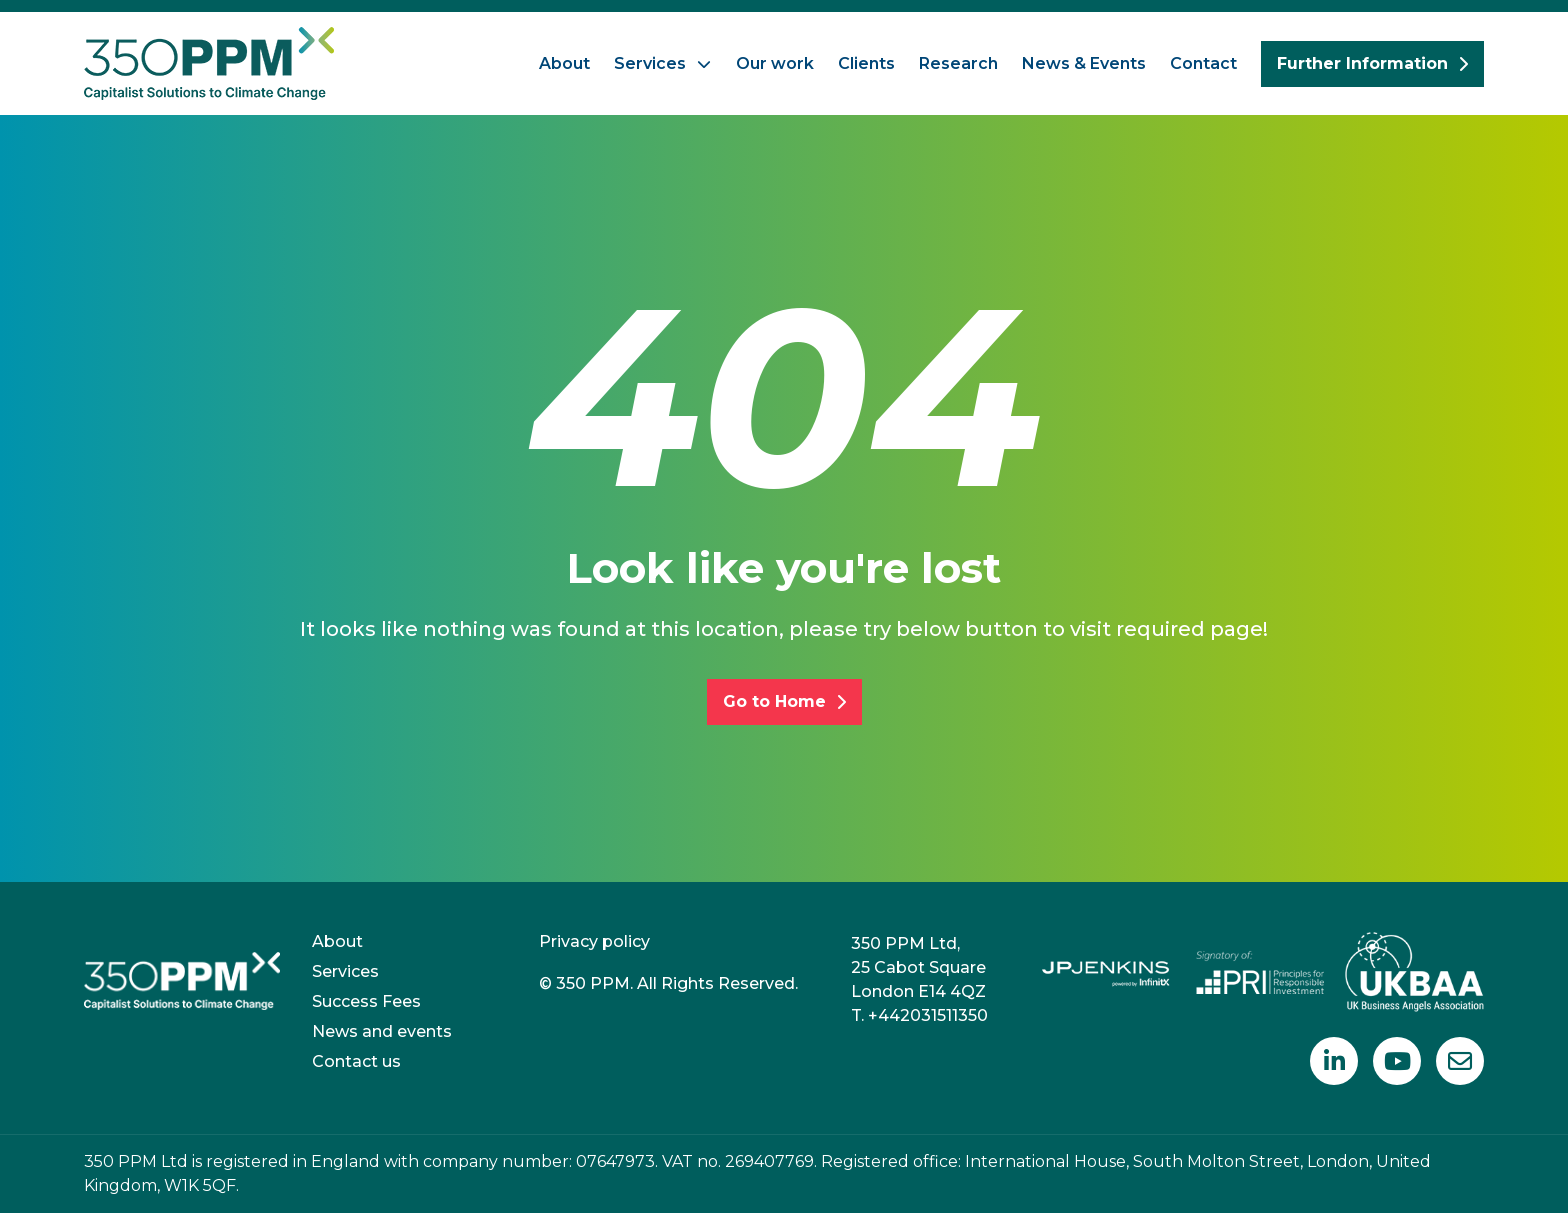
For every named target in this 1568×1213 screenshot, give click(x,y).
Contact (1203, 63)
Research (958, 63)
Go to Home (784, 701)
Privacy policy (594, 941)
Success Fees (366, 1001)
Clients (866, 63)
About (564, 63)
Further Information (1372, 63)
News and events (382, 1031)
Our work (775, 63)
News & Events (1084, 63)
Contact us (356, 1061)
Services (650, 63)
